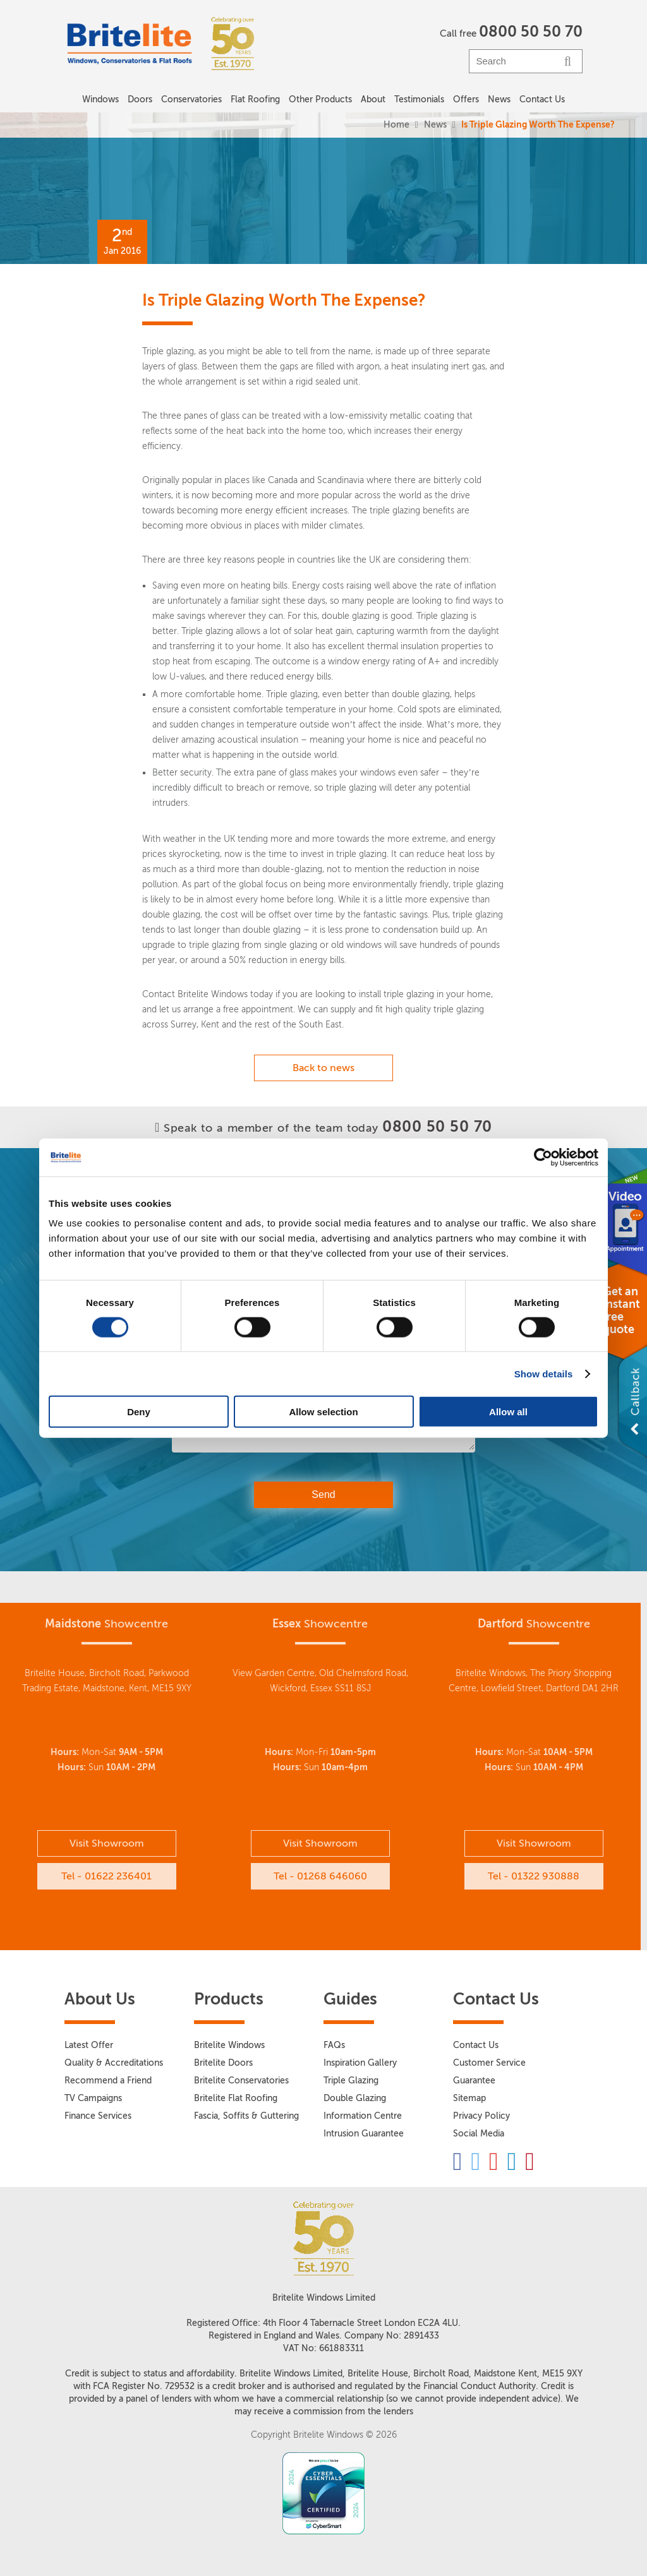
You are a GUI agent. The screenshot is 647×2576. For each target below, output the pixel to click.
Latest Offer (88, 2045)
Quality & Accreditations (113, 2063)
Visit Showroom (107, 1843)
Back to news (323, 1068)
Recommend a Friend (108, 2080)
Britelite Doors (223, 2063)
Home (396, 124)
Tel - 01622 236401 (106, 1876)
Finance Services (97, 2116)
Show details (543, 1373)
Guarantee (474, 2080)
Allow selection (323, 1411)
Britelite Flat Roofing (235, 2098)
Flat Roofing (255, 99)
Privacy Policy (481, 2116)
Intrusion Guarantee (364, 2133)
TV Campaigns (93, 2098)
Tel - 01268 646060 (320, 1876)
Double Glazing (355, 2098)
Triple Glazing (351, 2080)
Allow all (508, 1411)
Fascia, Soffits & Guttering (246, 2116)
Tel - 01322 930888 (533, 1876)
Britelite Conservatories (241, 2080)
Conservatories (191, 99)
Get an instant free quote (621, 1310)
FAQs (334, 2045)
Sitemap (469, 2098)
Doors (140, 99)
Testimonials (419, 99)
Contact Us (542, 99)
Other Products (320, 99)
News (435, 124)
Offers (466, 99)
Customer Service (489, 2063)
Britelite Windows (229, 2045)
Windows (100, 99)
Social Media (478, 2133)
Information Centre (363, 2116)
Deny (138, 1411)
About (373, 99)
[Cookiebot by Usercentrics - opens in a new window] (543, 1156)
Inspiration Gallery (360, 2063)
